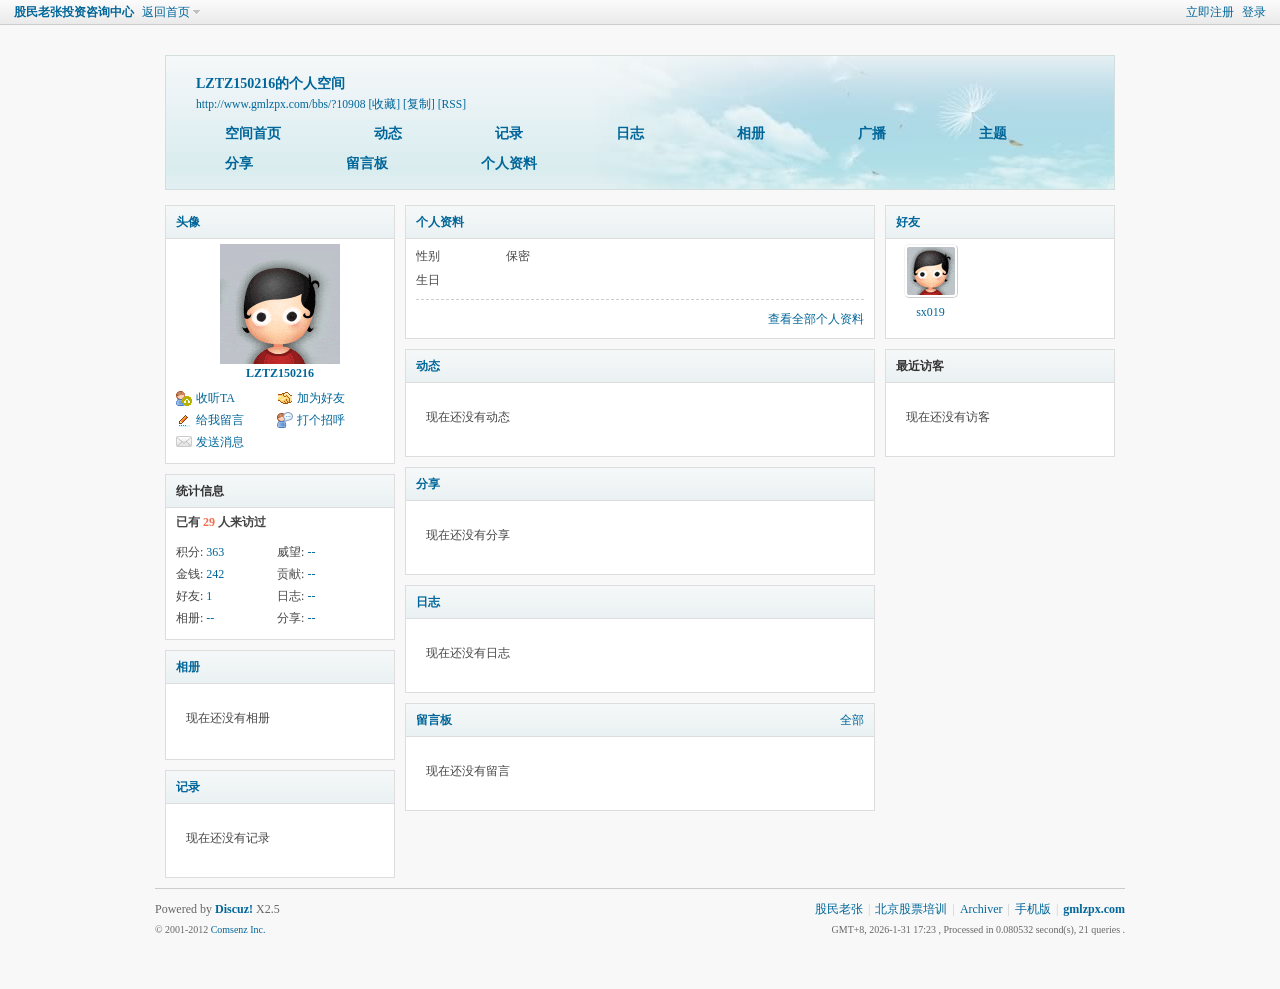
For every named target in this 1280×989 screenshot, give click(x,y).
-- (311, 552)
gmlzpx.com (1094, 909)
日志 (630, 133)
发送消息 (220, 442)
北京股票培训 (911, 909)
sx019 (930, 312)
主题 (993, 133)
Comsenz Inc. (238, 929)
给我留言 (220, 420)
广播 (872, 133)
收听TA (215, 398)
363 (215, 552)
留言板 (367, 163)
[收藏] (384, 104)
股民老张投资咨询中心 (74, 12)
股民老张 (839, 909)
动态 (388, 133)
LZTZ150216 (280, 373)
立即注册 (1210, 12)
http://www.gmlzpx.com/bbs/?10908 (281, 104)
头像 (188, 222)
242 (215, 574)
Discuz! (234, 909)
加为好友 (321, 398)
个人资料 (509, 163)
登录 (1254, 12)
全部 (852, 720)
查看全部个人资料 (816, 319)
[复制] (419, 104)
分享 (239, 163)
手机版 (1033, 909)
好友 (908, 222)
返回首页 (166, 12)
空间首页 (253, 133)
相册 (751, 133)
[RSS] (452, 104)
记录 (509, 133)
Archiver (981, 909)
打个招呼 (321, 420)
